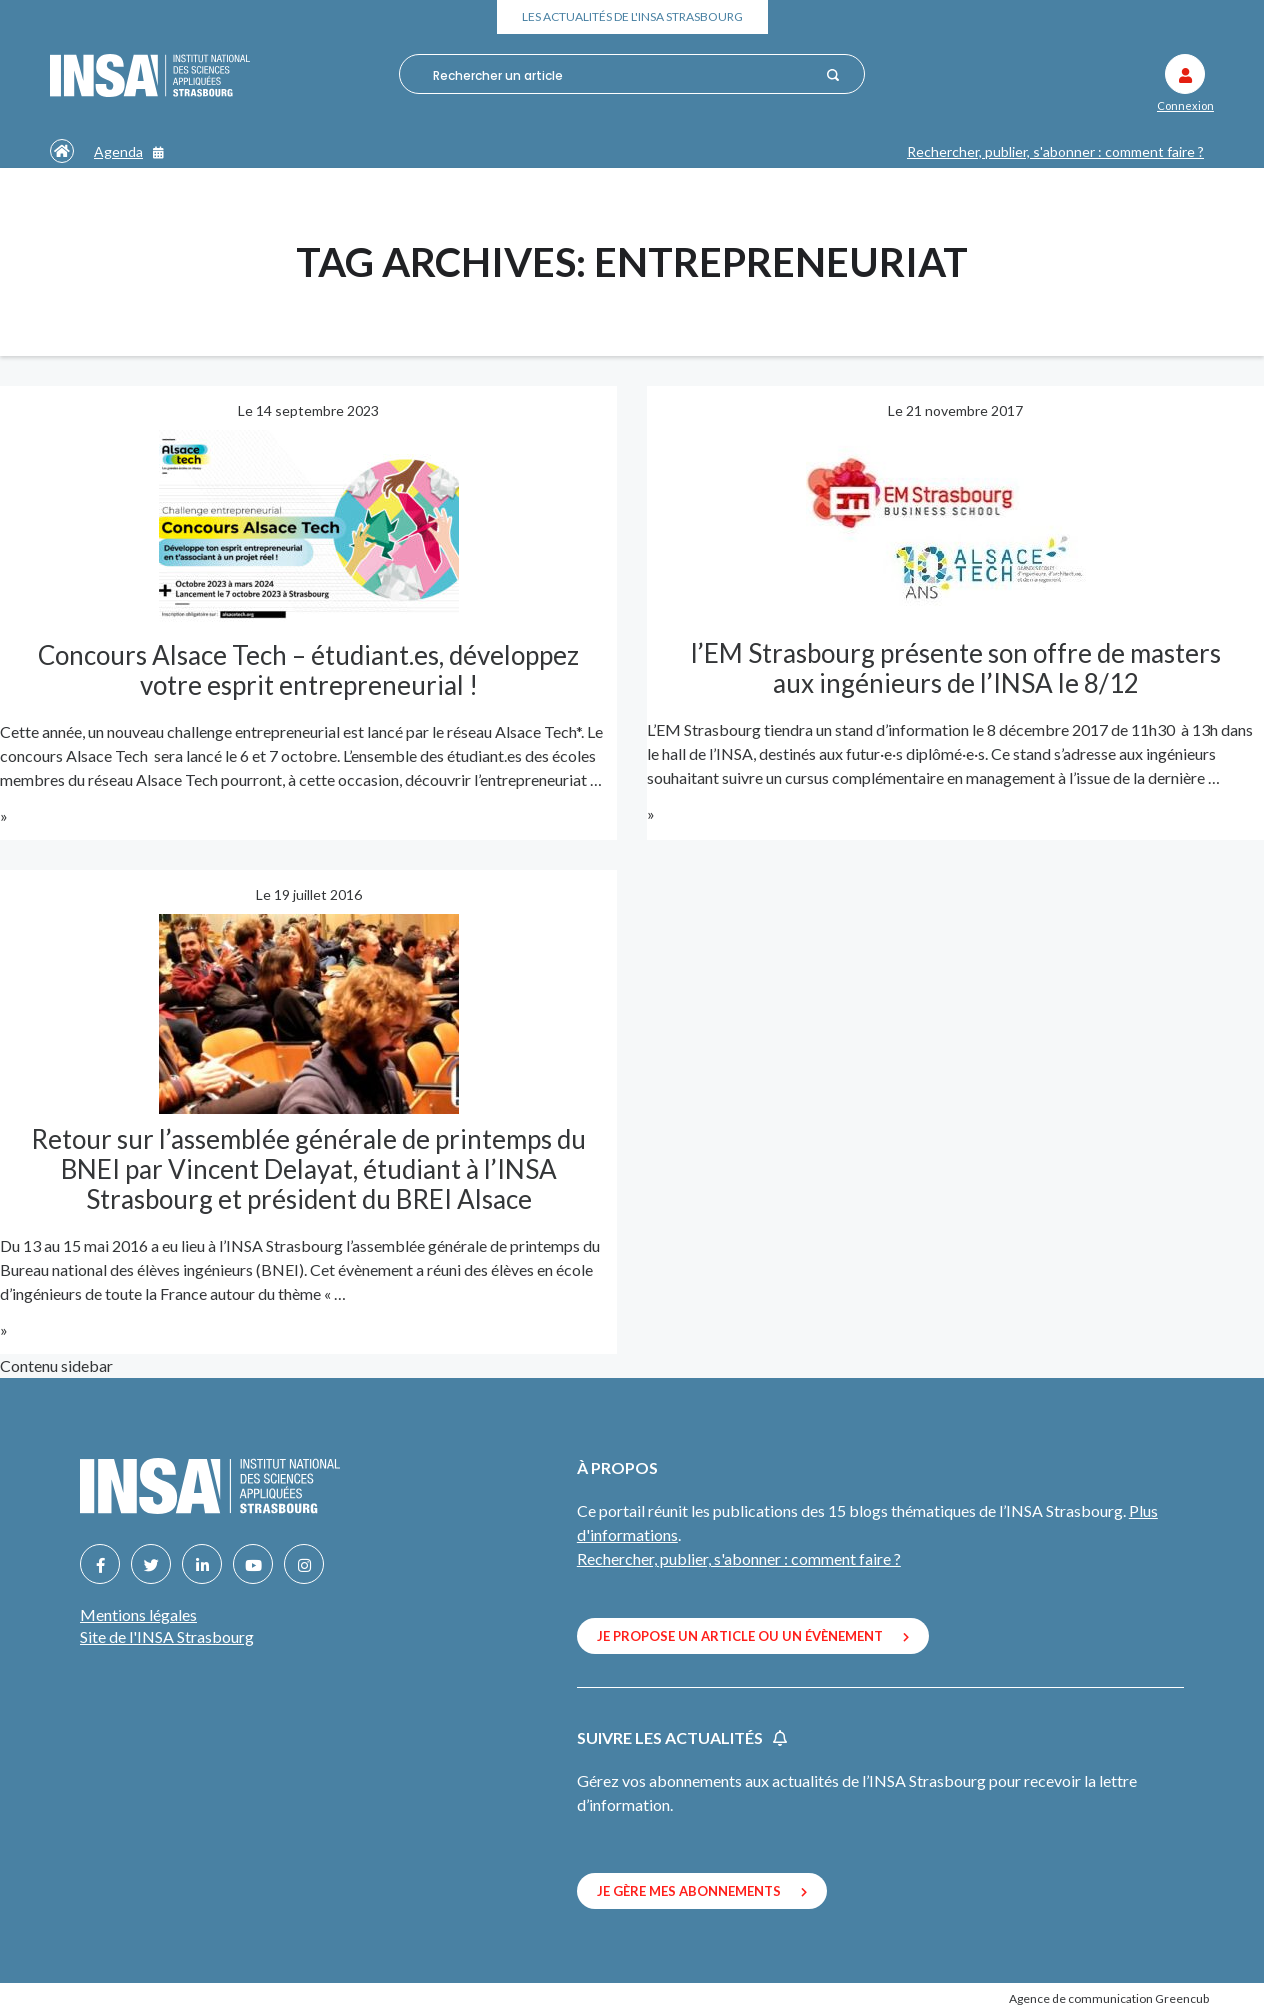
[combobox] (622, 75)
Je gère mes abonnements (702, 1891)
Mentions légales (138, 1614)
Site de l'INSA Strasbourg (167, 1636)
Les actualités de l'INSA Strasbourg (632, 16)
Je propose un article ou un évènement (753, 1636)
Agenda (129, 151)
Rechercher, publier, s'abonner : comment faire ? (1055, 151)
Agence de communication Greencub (1109, 1998)
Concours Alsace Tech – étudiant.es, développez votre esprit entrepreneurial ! (308, 670)
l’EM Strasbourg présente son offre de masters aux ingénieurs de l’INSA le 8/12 (956, 668)
